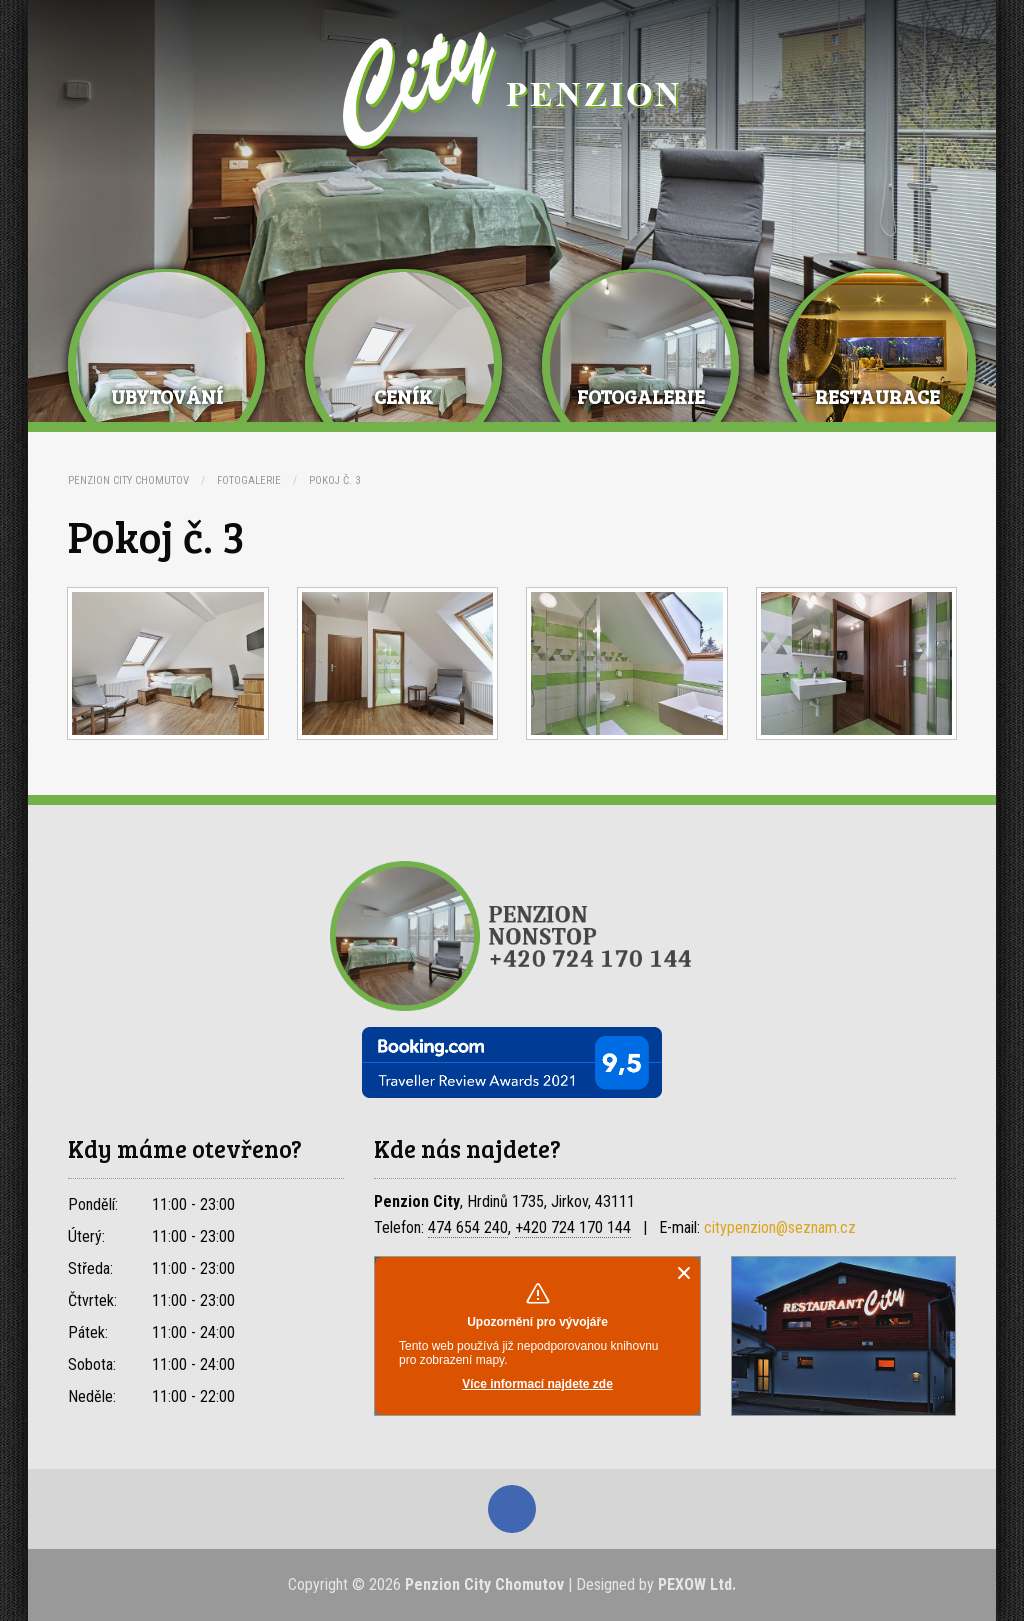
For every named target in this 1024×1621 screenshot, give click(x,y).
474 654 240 (468, 1227)
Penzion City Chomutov (128, 480)
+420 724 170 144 (573, 1227)
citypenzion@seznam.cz (780, 1227)
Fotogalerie (249, 480)
